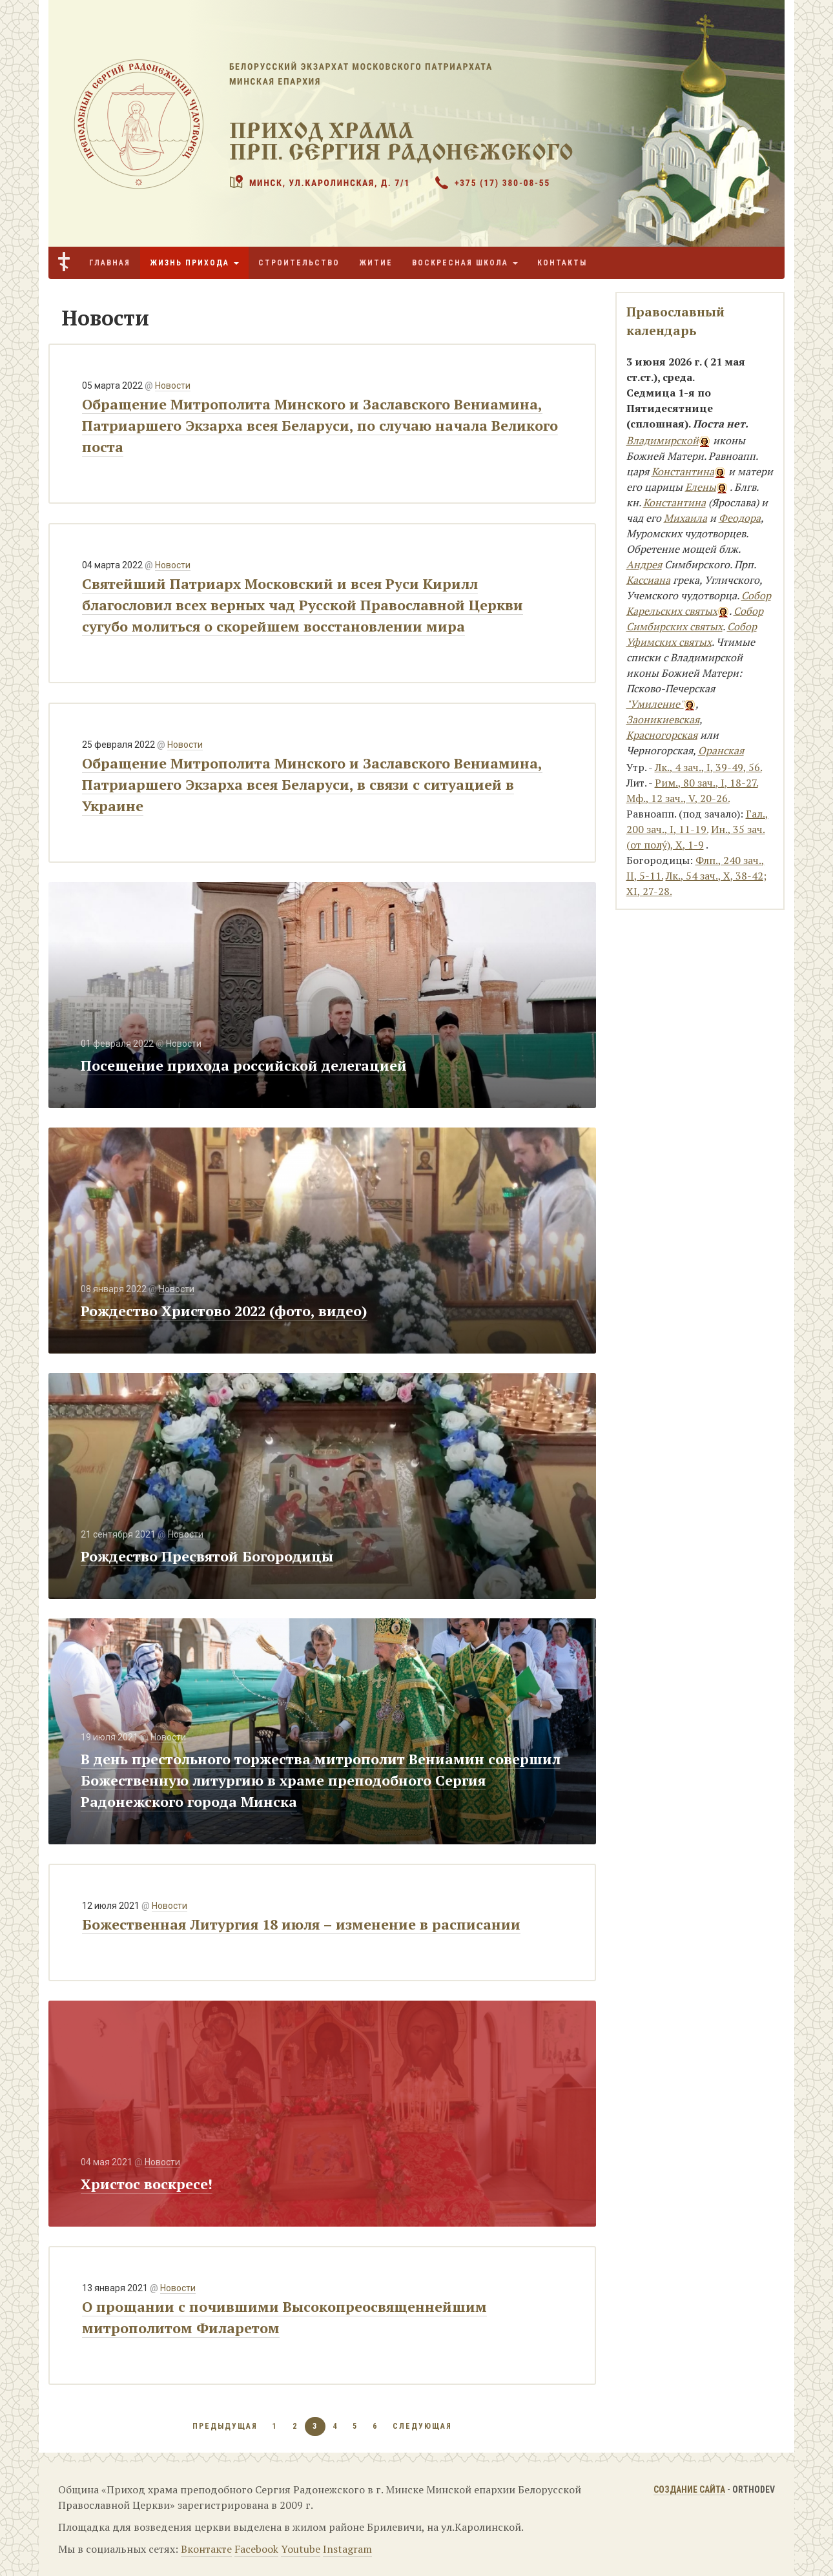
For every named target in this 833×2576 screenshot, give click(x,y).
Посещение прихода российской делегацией (244, 1065)
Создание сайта (689, 2489)
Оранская (721, 750)
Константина (683, 471)
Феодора (740, 518)
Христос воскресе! (146, 2183)
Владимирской (662, 440)
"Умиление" (655, 704)
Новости (172, 385)
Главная (109, 262)
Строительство (299, 262)
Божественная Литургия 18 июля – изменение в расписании (301, 1924)
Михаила (685, 518)
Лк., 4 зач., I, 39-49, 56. (708, 767)
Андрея (644, 564)
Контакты (562, 262)
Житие (376, 262)
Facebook (256, 2549)
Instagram (347, 2549)
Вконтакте (206, 2549)
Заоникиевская (662, 719)
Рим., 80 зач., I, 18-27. (706, 783)
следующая (422, 2426)
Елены (700, 487)
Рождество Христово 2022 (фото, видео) (224, 1310)
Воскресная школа (465, 262)
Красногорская (661, 735)
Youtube (300, 2549)
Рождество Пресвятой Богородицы (207, 1556)
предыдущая (225, 2426)
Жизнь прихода (194, 262)
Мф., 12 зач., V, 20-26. (678, 798)
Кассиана (648, 580)
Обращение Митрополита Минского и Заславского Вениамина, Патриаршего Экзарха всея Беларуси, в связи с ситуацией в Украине (312, 784)
